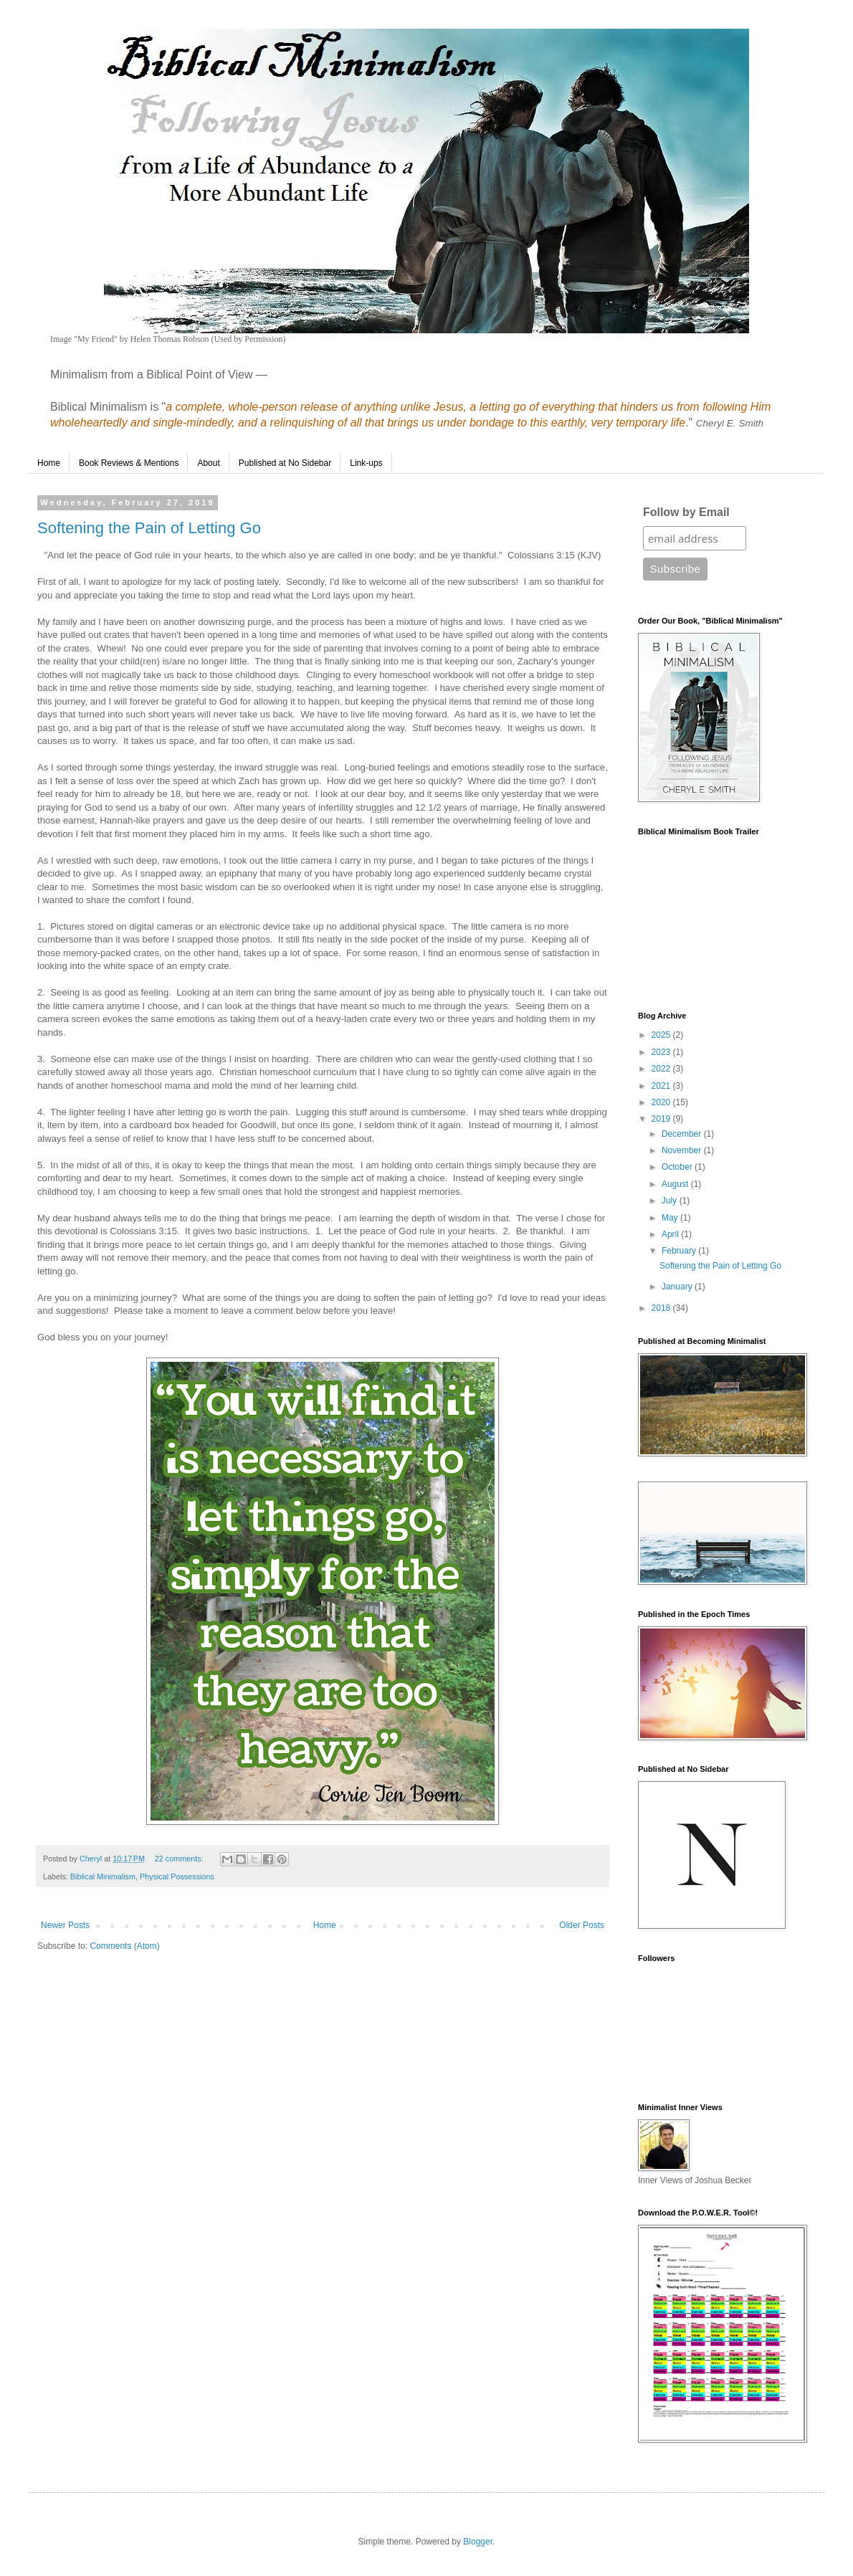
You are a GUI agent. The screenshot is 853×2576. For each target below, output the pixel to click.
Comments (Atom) (124, 1946)
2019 (662, 1119)
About (208, 463)
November (683, 1150)
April (671, 1234)
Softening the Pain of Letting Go (149, 528)
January (678, 1287)
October (678, 1167)
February (680, 1251)
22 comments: (180, 1858)
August (676, 1184)
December (683, 1134)
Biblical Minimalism (102, 1876)
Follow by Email (686, 512)
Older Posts (581, 1925)
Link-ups (366, 463)
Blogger (477, 2542)
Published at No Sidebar (285, 463)
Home (48, 463)
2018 (662, 1308)
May (671, 1218)
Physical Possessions (177, 1876)
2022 (662, 1069)
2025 (662, 1035)
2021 (662, 1086)
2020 (662, 1102)
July (671, 1201)
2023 (662, 1052)
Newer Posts (65, 1925)
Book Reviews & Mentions (128, 463)
